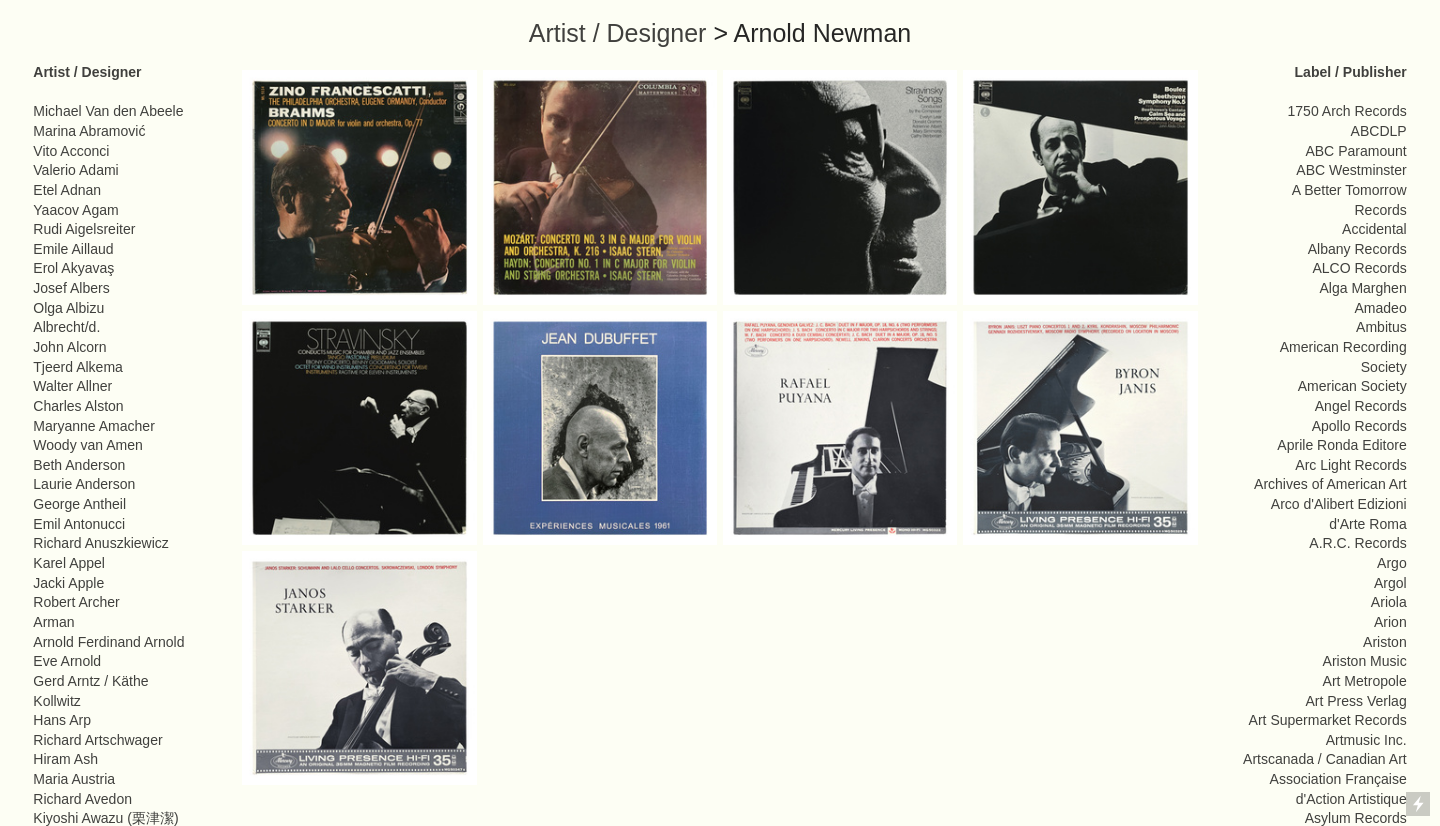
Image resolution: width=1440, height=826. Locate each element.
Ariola (1389, 602)
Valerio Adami (75, 170)
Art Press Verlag (1355, 701)
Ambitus (1381, 327)
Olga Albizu (68, 308)
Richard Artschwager (97, 740)
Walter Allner (72, 386)
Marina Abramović (89, 131)
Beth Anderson (79, 465)
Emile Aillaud (73, 249)
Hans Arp (62, 720)
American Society (1352, 386)
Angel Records (1361, 406)
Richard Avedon (82, 799)
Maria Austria (74, 779)
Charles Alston (78, 406)
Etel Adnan (67, 190)
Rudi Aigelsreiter (84, 229)
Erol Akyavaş (73, 268)
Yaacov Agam (75, 210)
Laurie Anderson (84, 484)
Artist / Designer (618, 33)
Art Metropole (1365, 681)
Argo (1392, 563)
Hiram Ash (65, 759)
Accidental (1374, 229)
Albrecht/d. (66, 327)
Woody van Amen (88, 445)
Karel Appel (69, 563)
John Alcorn (69, 347)
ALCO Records (1359, 268)
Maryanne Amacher (94, 426)
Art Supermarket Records (1328, 720)
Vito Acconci (71, 151)
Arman (53, 622)
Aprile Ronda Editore (1341, 445)
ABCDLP (1379, 131)
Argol (1390, 583)
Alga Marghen (1362, 288)
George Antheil (79, 504)
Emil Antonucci (79, 524)
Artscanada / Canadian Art (1325, 759)
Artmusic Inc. (1366, 740)
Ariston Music (1365, 661)
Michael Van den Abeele (108, 111)
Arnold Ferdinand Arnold (108, 642)
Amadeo (1381, 308)
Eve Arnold (67, 661)
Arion (1390, 622)
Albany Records (1357, 249)
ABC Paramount (1355, 151)
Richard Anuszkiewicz (101, 543)
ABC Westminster (1351, 170)
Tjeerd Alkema (78, 367)
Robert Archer (76, 602)
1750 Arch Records (1347, 111)
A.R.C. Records (1357, 543)
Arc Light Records (1350, 465)
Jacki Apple (68, 583)
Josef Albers (71, 288)
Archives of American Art (1330, 484)
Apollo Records (1359, 426)
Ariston (1385, 642)
